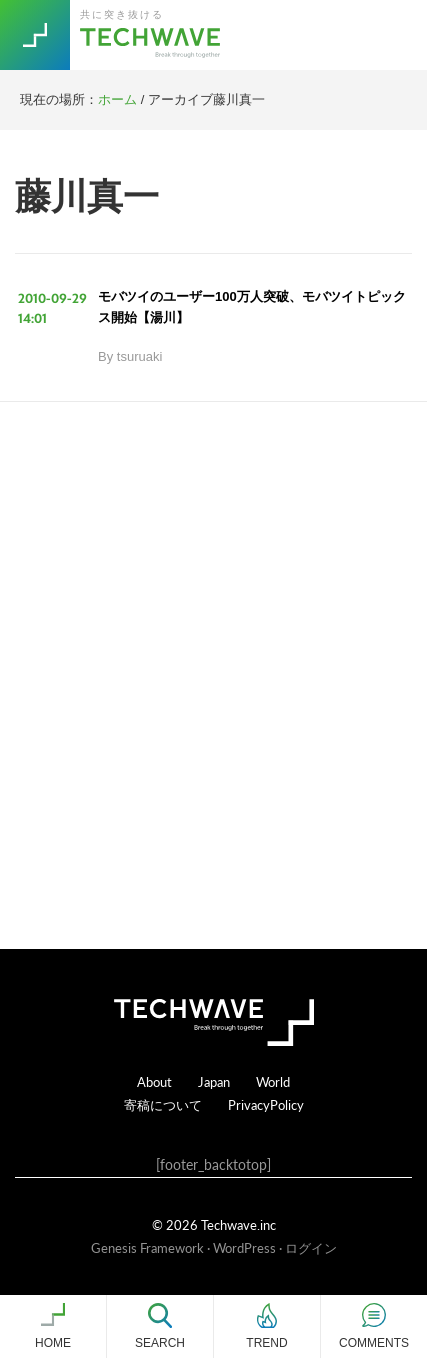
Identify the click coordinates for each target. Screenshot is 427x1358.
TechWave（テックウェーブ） (153, 35)
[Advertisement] (213, 675)
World (273, 1081)
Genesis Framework (147, 1247)
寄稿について (163, 1104)
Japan (214, 1081)
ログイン (311, 1247)
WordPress (244, 1247)
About (154, 1081)
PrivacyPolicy (266, 1104)
